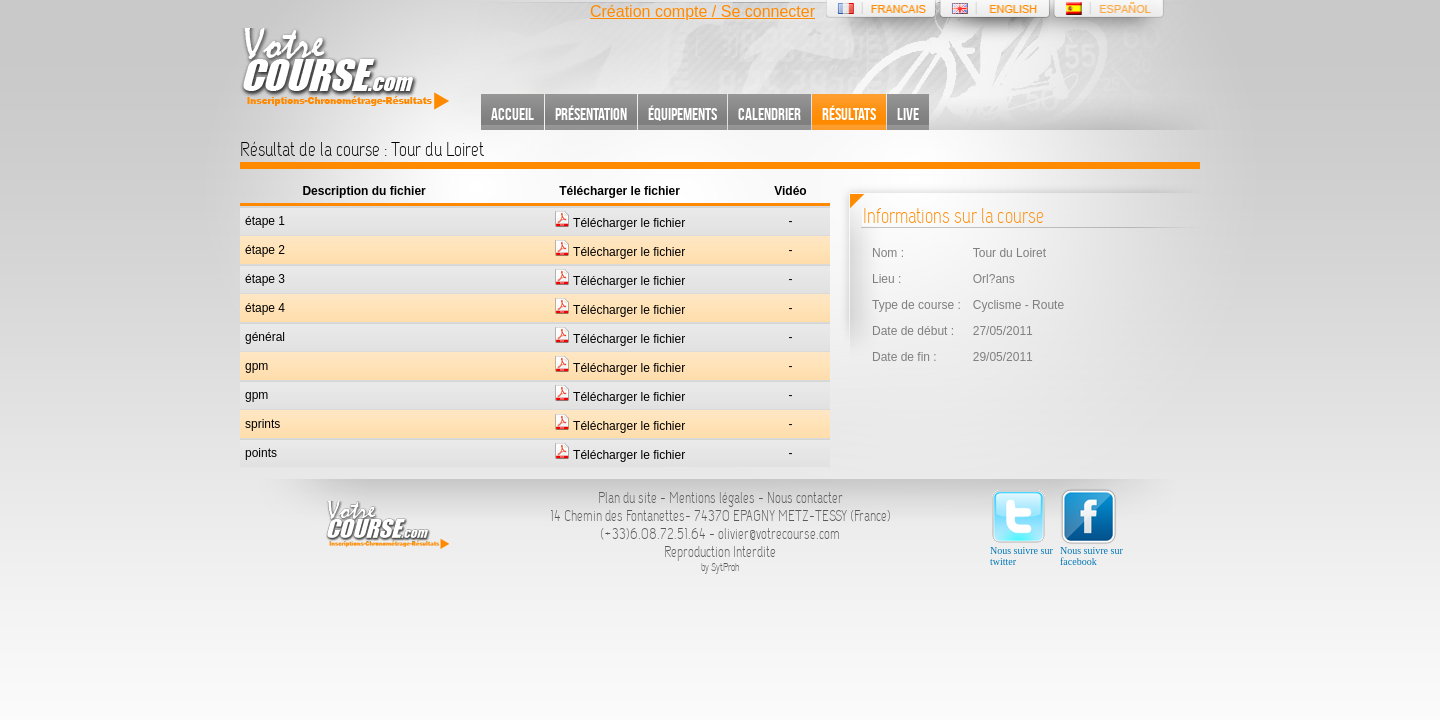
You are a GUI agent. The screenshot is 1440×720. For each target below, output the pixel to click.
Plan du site (627, 498)
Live (908, 114)
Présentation (591, 114)
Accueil (512, 114)
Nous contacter (805, 498)
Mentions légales (712, 498)
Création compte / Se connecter (702, 11)
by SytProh (720, 567)
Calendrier (769, 114)
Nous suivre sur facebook (1091, 527)
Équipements (682, 114)
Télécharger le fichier (619, 223)
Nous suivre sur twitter (1021, 527)
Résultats (849, 114)
